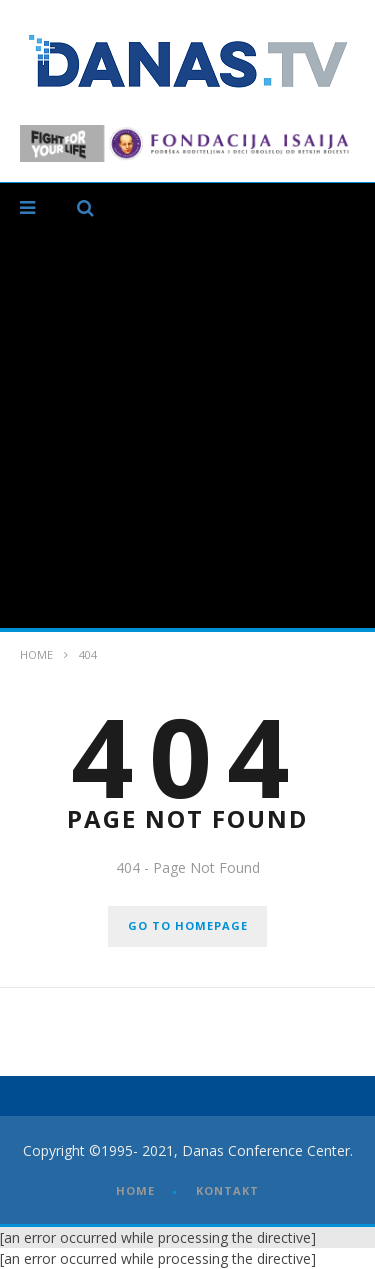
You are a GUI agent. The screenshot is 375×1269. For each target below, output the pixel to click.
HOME (135, 1190)
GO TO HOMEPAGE (188, 925)
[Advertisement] (187, 430)
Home (36, 654)
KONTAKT (227, 1190)
